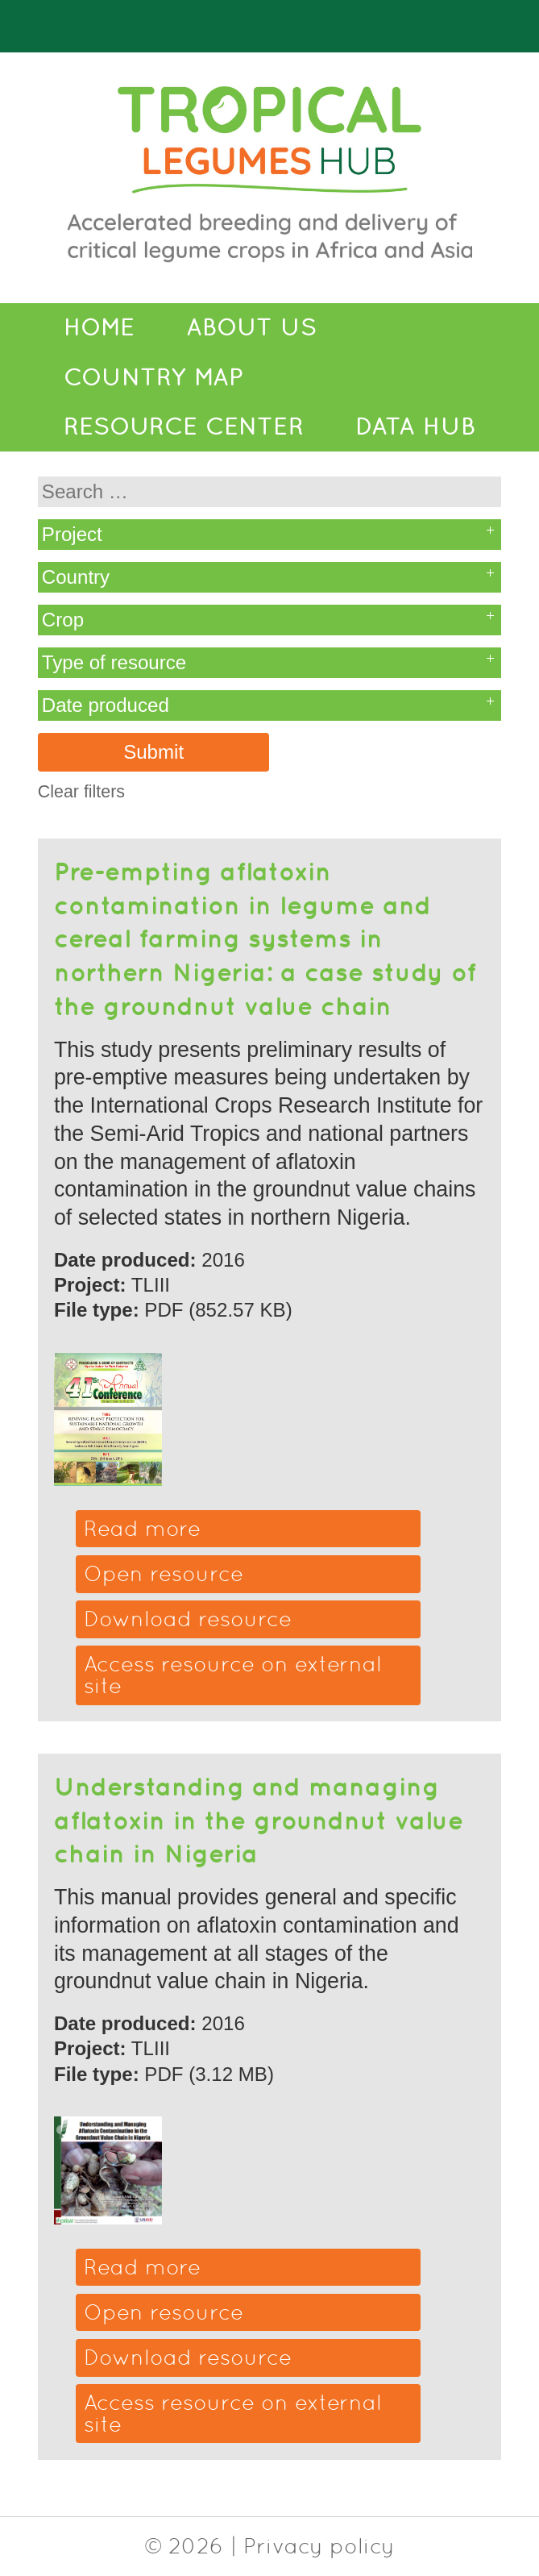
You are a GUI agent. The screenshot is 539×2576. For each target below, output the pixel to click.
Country (76, 577)
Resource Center (184, 426)
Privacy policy (319, 2545)
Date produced (105, 705)
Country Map (153, 377)
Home (99, 327)
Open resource (163, 1573)
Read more (142, 1528)
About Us (251, 327)
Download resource (188, 1618)
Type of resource (114, 662)
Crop (63, 619)
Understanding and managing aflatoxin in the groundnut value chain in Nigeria (258, 1819)
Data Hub (415, 426)
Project (72, 534)
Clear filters (81, 791)
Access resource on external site (233, 1674)
